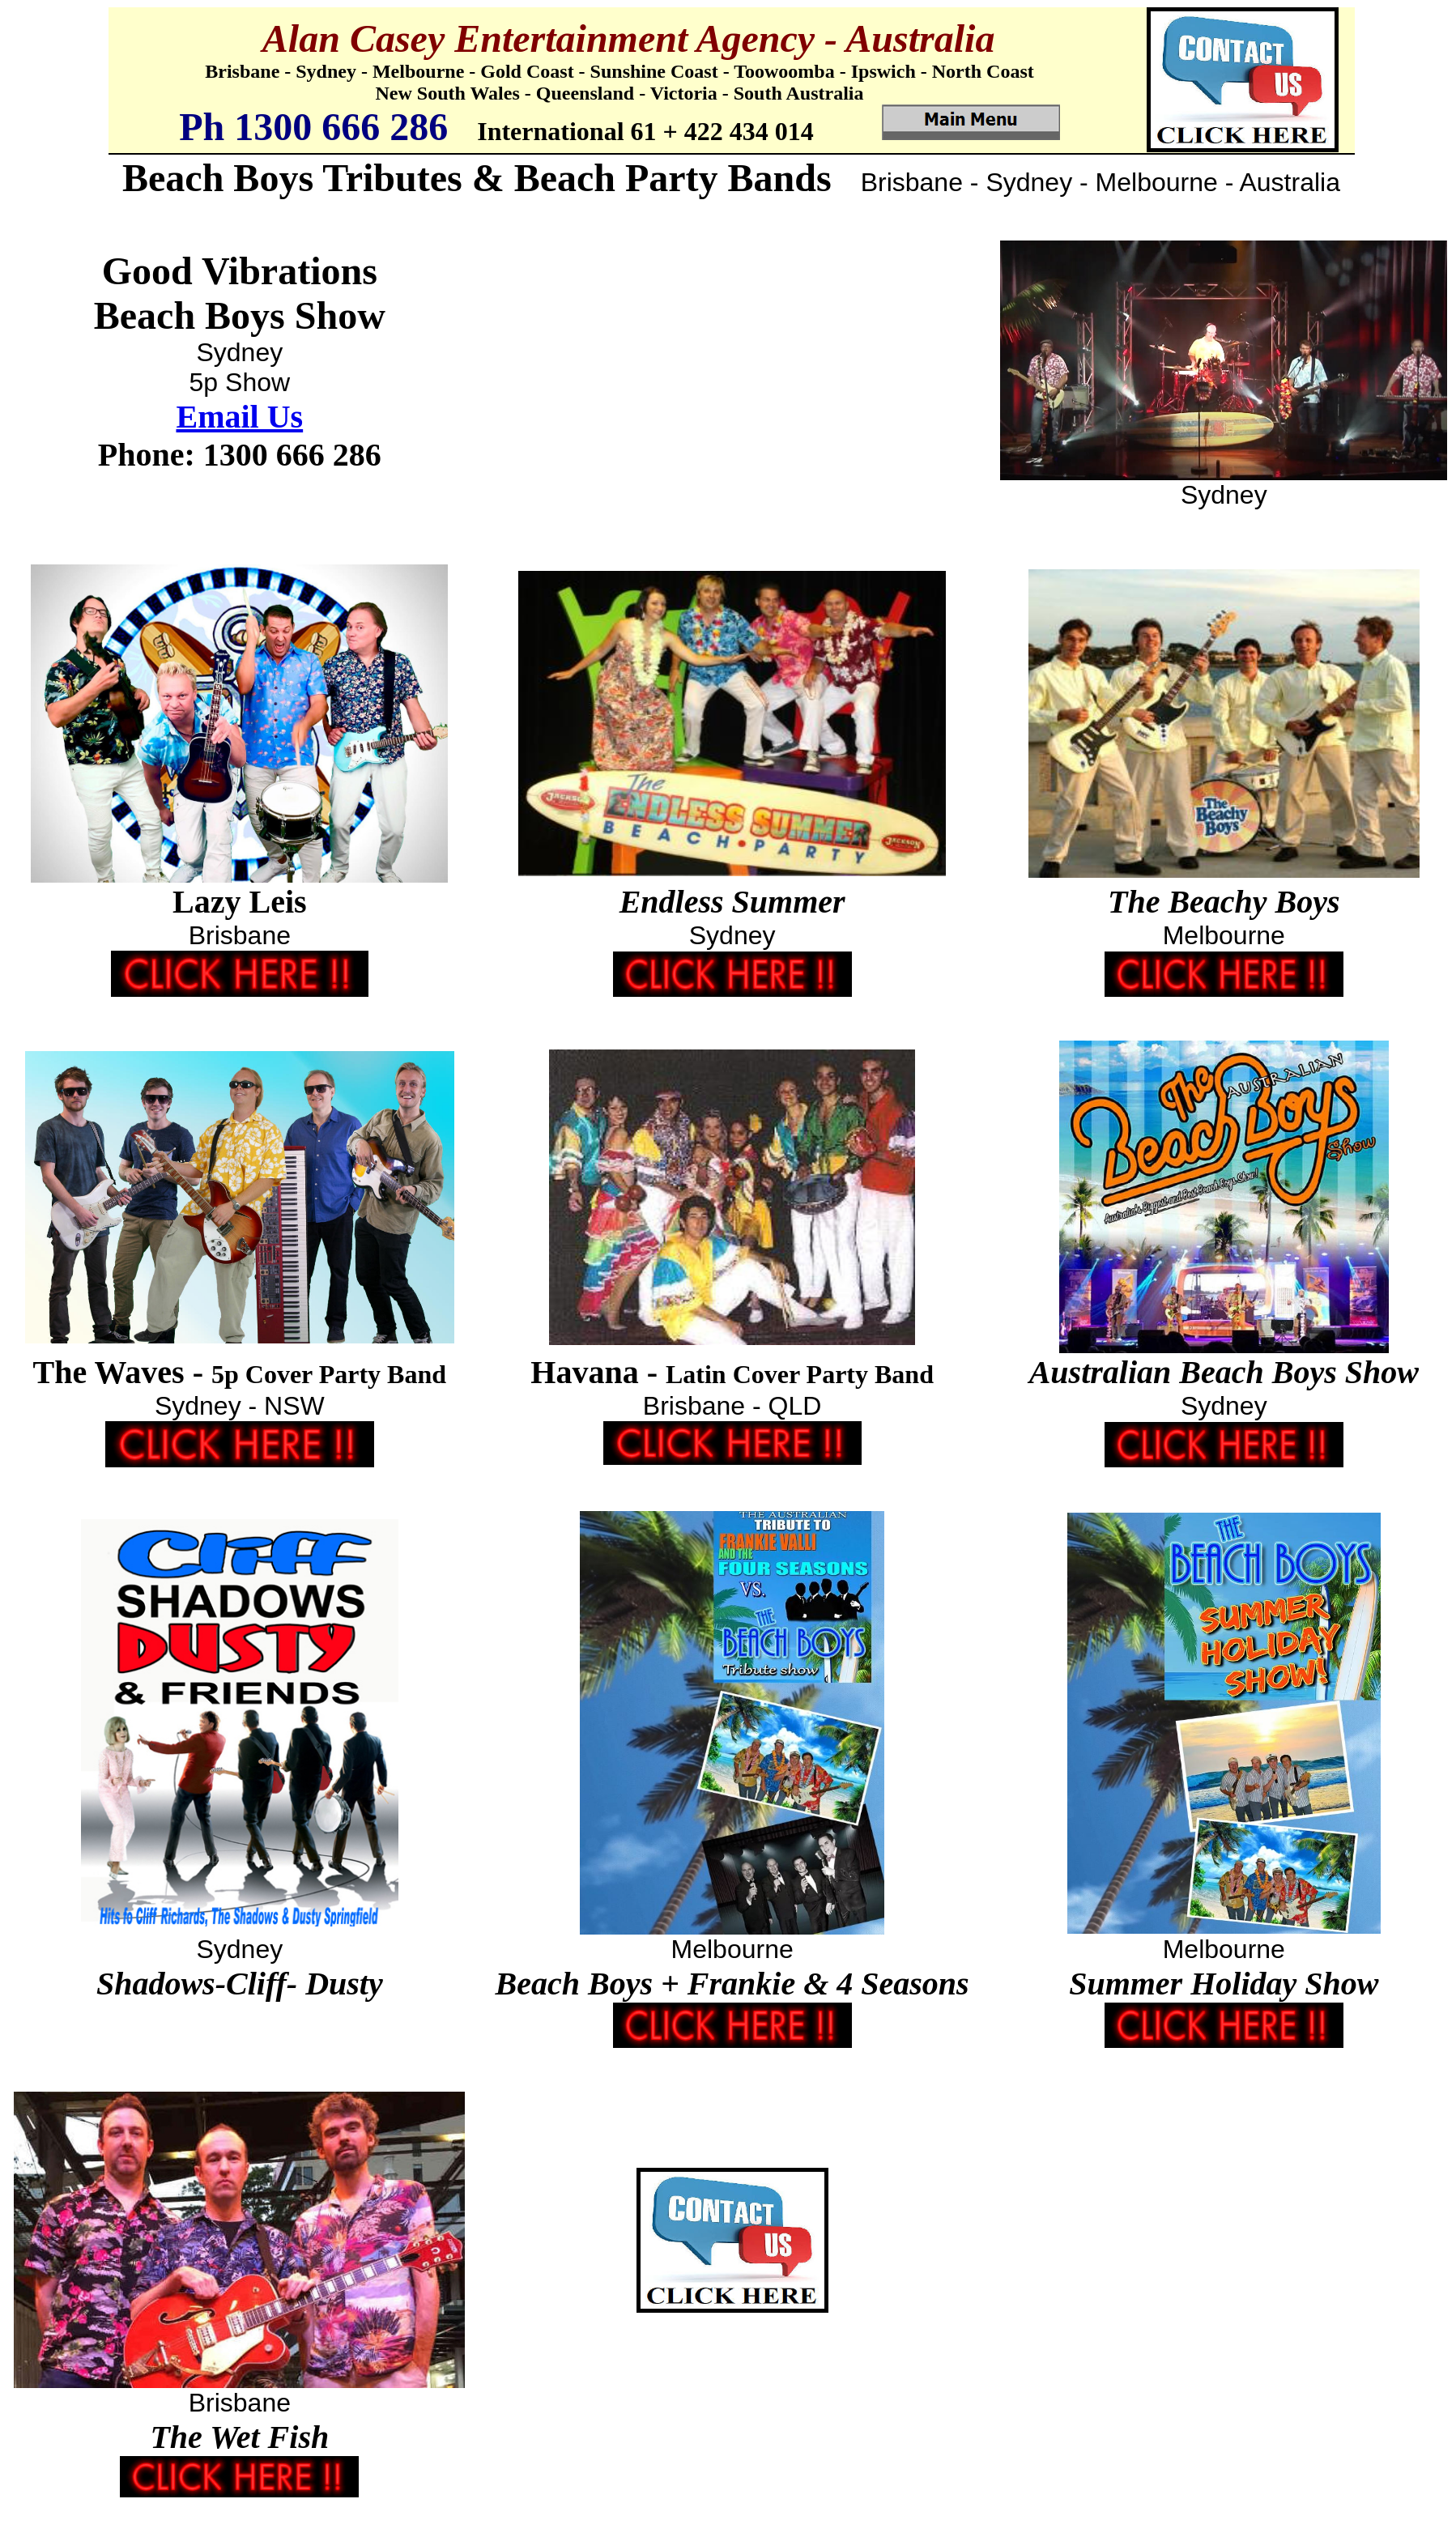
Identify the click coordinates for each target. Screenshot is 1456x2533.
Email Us (239, 416)
